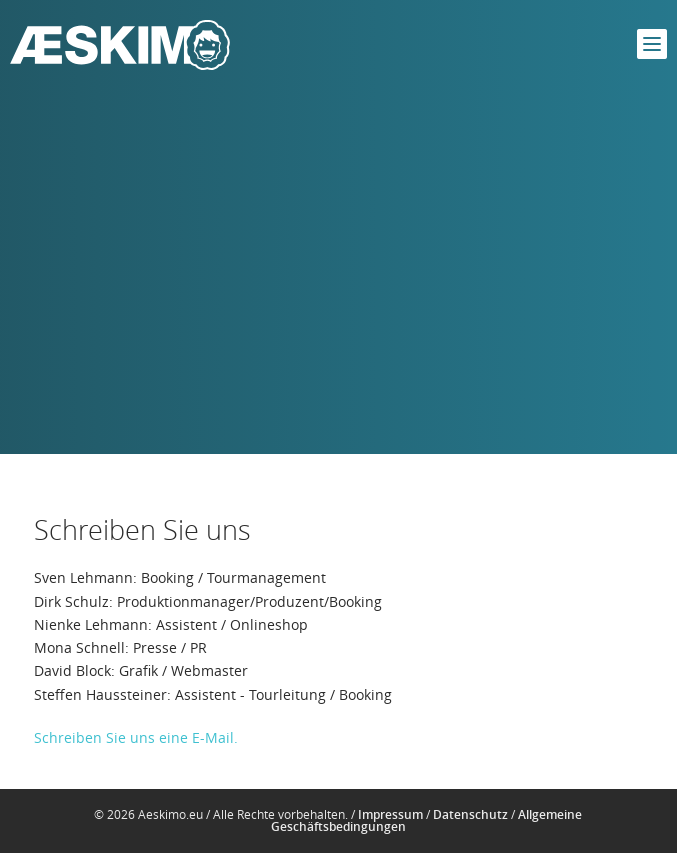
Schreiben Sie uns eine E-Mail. (136, 737)
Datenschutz (470, 814)
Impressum (390, 814)
